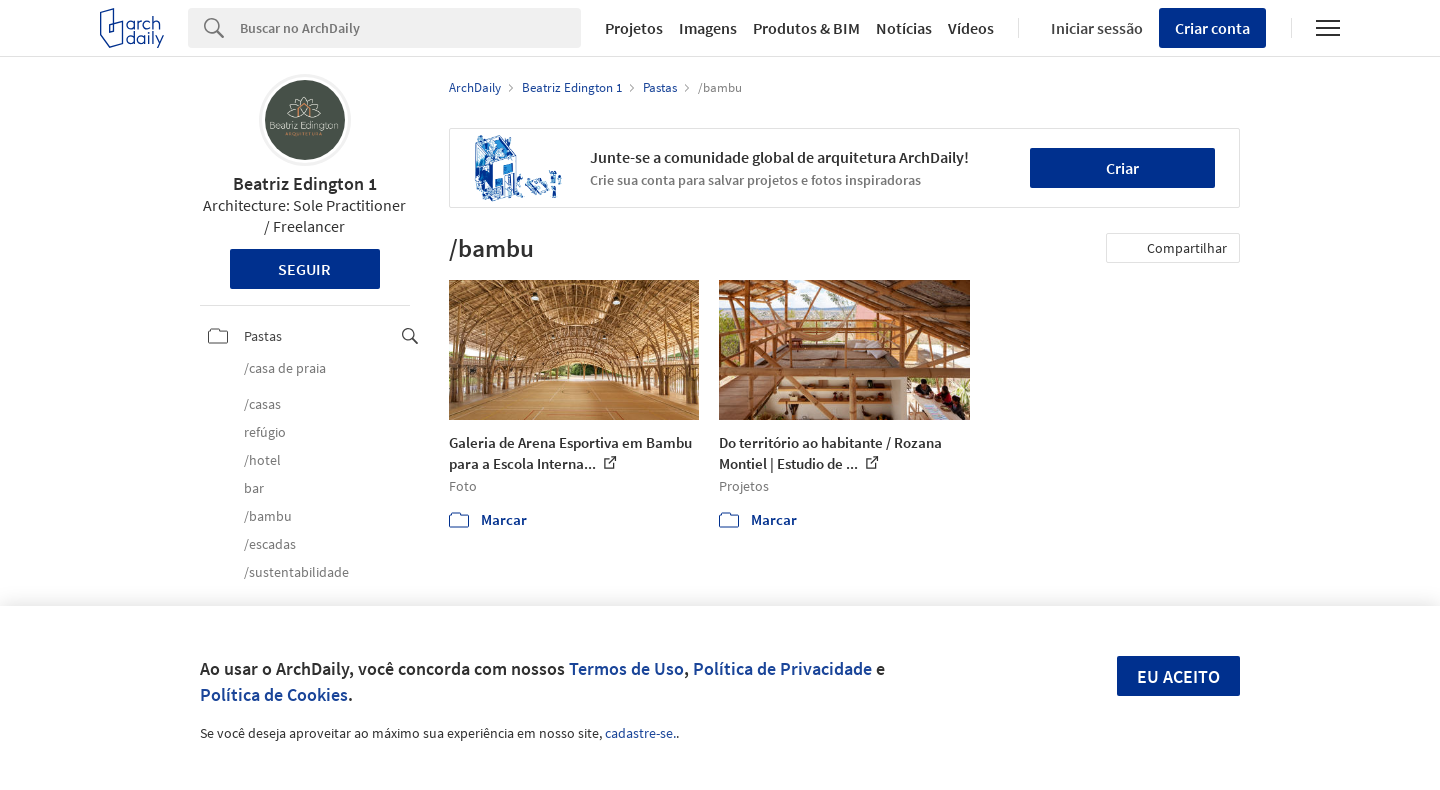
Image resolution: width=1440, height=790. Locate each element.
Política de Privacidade (782, 668)
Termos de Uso (626, 668)
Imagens (708, 28)
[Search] (410, 28)
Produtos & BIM (806, 28)
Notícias (904, 28)
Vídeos (971, 28)
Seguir (304, 269)
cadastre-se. (640, 733)
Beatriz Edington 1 (305, 183)
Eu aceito (1178, 676)
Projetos (634, 28)
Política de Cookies (274, 694)
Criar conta (1212, 28)
